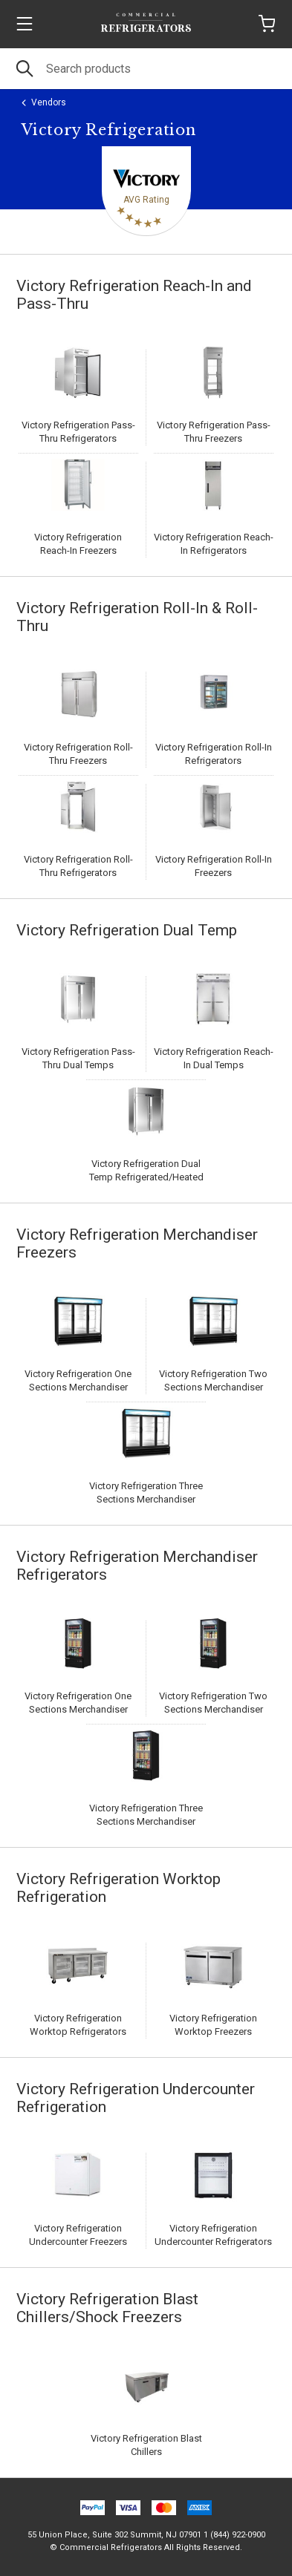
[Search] (146, 68)
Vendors (48, 102)
